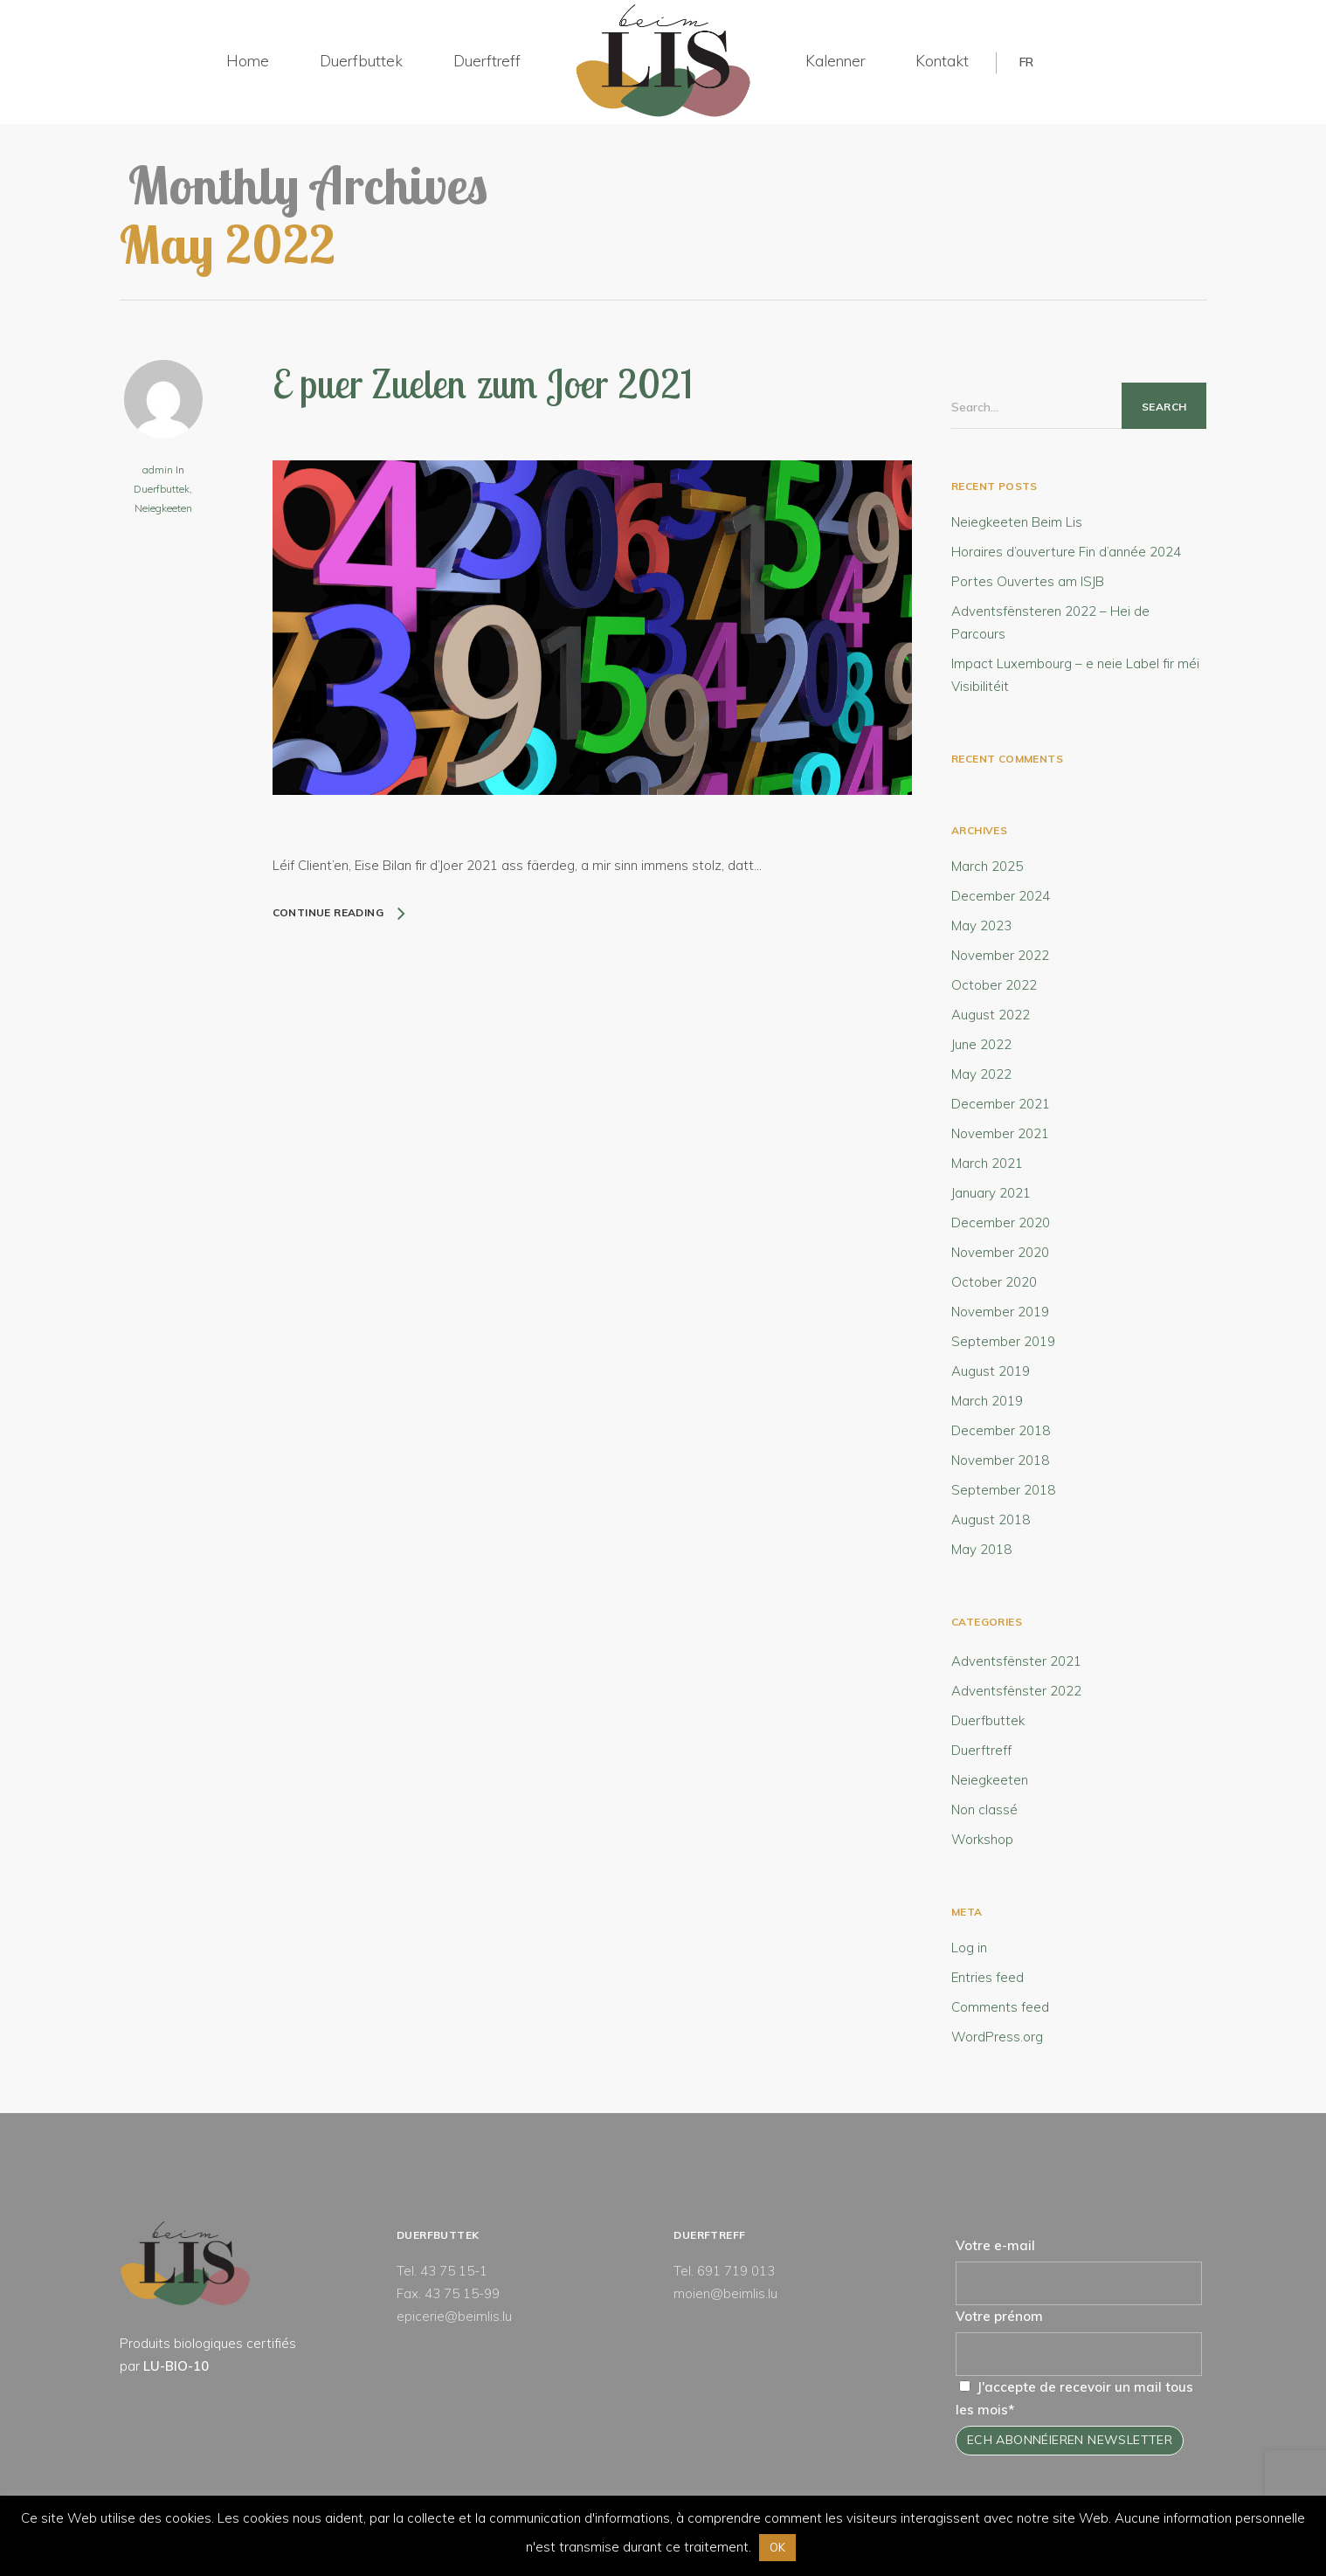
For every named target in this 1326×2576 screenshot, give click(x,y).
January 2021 (991, 1192)
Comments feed (1000, 2007)
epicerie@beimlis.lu (454, 2316)
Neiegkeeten (163, 508)
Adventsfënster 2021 (1016, 1661)
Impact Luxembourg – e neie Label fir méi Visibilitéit (1075, 674)
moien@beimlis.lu (725, 2293)
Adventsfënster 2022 (1016, 1690)
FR (1026, 62)
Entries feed (987, 1977)
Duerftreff (487, 61)
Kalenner (835, 61)
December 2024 (1000, 895)
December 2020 (1000, 1222)
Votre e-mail (995, 2245)
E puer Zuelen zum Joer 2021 (483, 383)
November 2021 (1000, 1133)
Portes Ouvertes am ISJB (1027, 581)
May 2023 (981, 925)
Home (247, 61)
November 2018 (1000, 1460)
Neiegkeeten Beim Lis (1016, 522)
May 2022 (981, 1074)
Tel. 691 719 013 (724, 2270)
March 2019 (987, 1400)
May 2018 (981, 1549)
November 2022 (1000, 955)
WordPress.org (997, 2036)
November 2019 (1000, 1311)
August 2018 (990, 1519)
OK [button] (777, 2547)
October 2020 (994, 1282)
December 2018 (1000, 1430)
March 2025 (987, 866)
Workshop (982, 1839)
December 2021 (1000, 1103)
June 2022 (981, 1044)
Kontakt (942, 61)
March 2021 (987, 1163)
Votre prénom (999, 2316)
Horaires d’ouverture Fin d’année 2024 (1066, 551)
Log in (969, 1947)
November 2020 (1000, 1252)
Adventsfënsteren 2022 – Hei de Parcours (1050, 622)
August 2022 (990, 1014)
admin (157, 469)
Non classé (984, 1809)
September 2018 (1003, 1489)
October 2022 (994, 985)
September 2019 (1003, 1341)
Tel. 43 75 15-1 (442, 2270)
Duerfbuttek (361, 61)
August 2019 (990, 1371)
